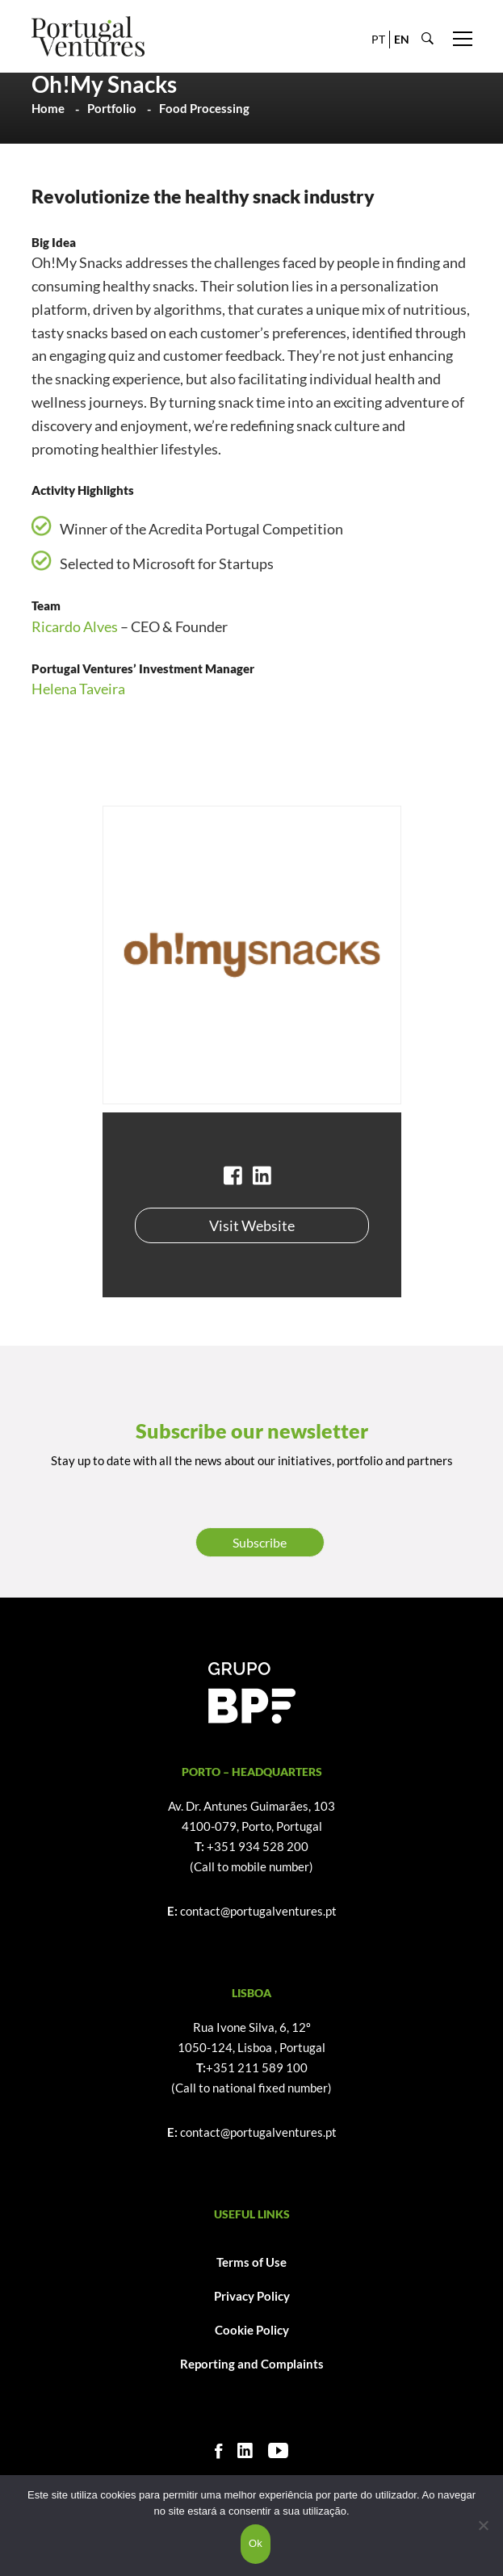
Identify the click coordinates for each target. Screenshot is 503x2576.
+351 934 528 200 (257, 1846)
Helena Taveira (78, 688)
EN (401, 39)
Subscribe (260, 1542)
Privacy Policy (252, 2296)
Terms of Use (251, 2262)
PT (378, 39)
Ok (255, 2543)
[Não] (483, 2525)
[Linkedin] (245, 2450)
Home (48, 108)
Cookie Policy (252, 2330)
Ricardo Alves (74, 626)
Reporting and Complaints (252, 2363)
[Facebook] (218, 2450)
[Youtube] (278, 2450)
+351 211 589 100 (257, 2067)
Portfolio (111, 108)
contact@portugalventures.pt (258, 1911)
